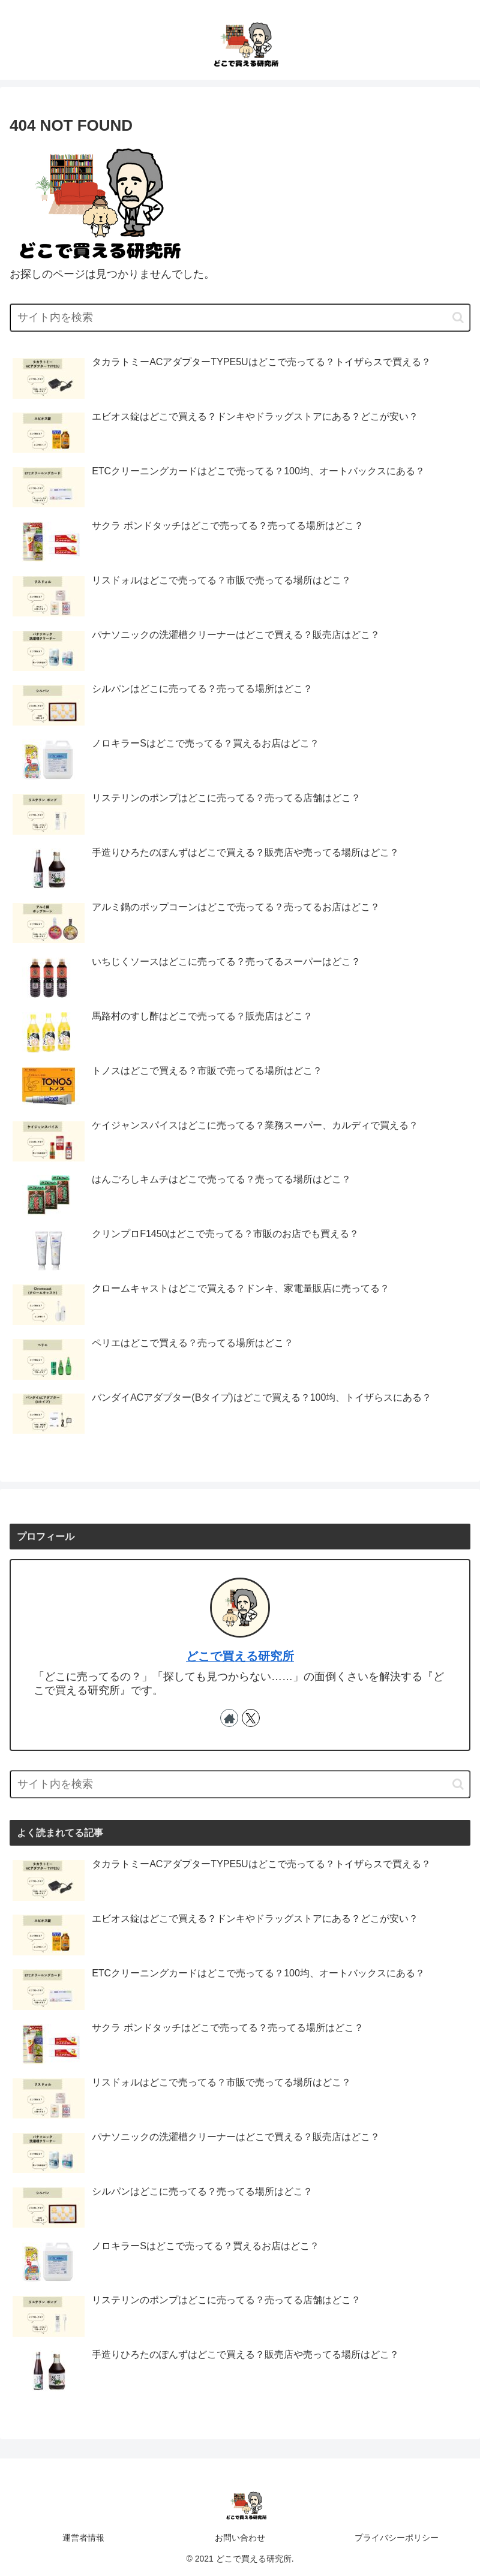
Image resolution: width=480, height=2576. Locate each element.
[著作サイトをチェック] (229, 1718)
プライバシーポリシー (397, 2537)
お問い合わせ (240, 2537)
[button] (458, 317)
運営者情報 (83, 2537)
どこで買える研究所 (240, 1656)
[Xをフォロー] (251, 1718)
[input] (240, 317)
